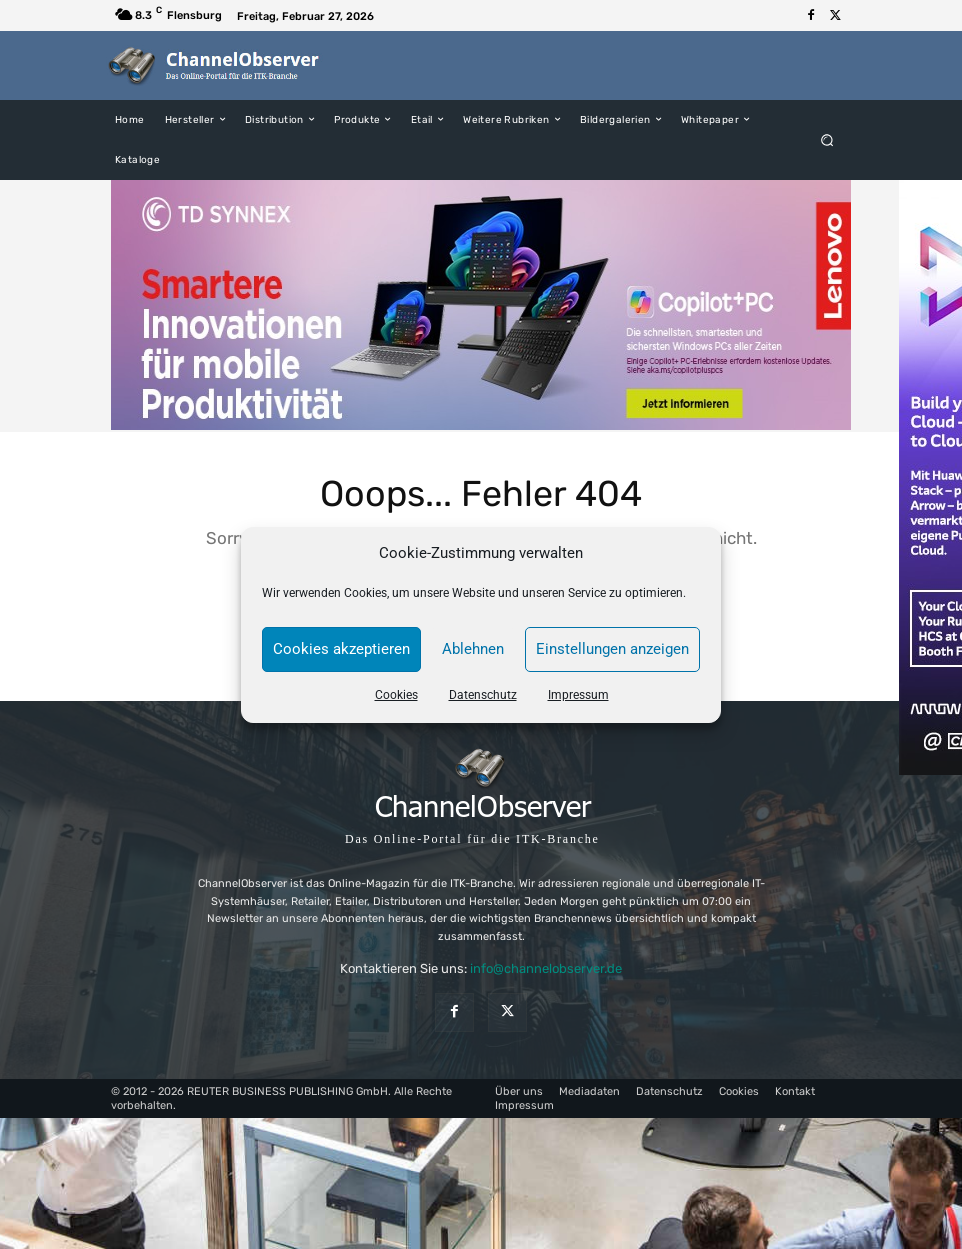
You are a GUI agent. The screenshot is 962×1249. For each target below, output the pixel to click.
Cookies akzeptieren (341, 649)
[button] (827, 139)
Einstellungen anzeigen (612, 649)
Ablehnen (473, 649)
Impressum (578, 695)
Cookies (396, 695)
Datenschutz (483, 695)
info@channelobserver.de (546, 968)
